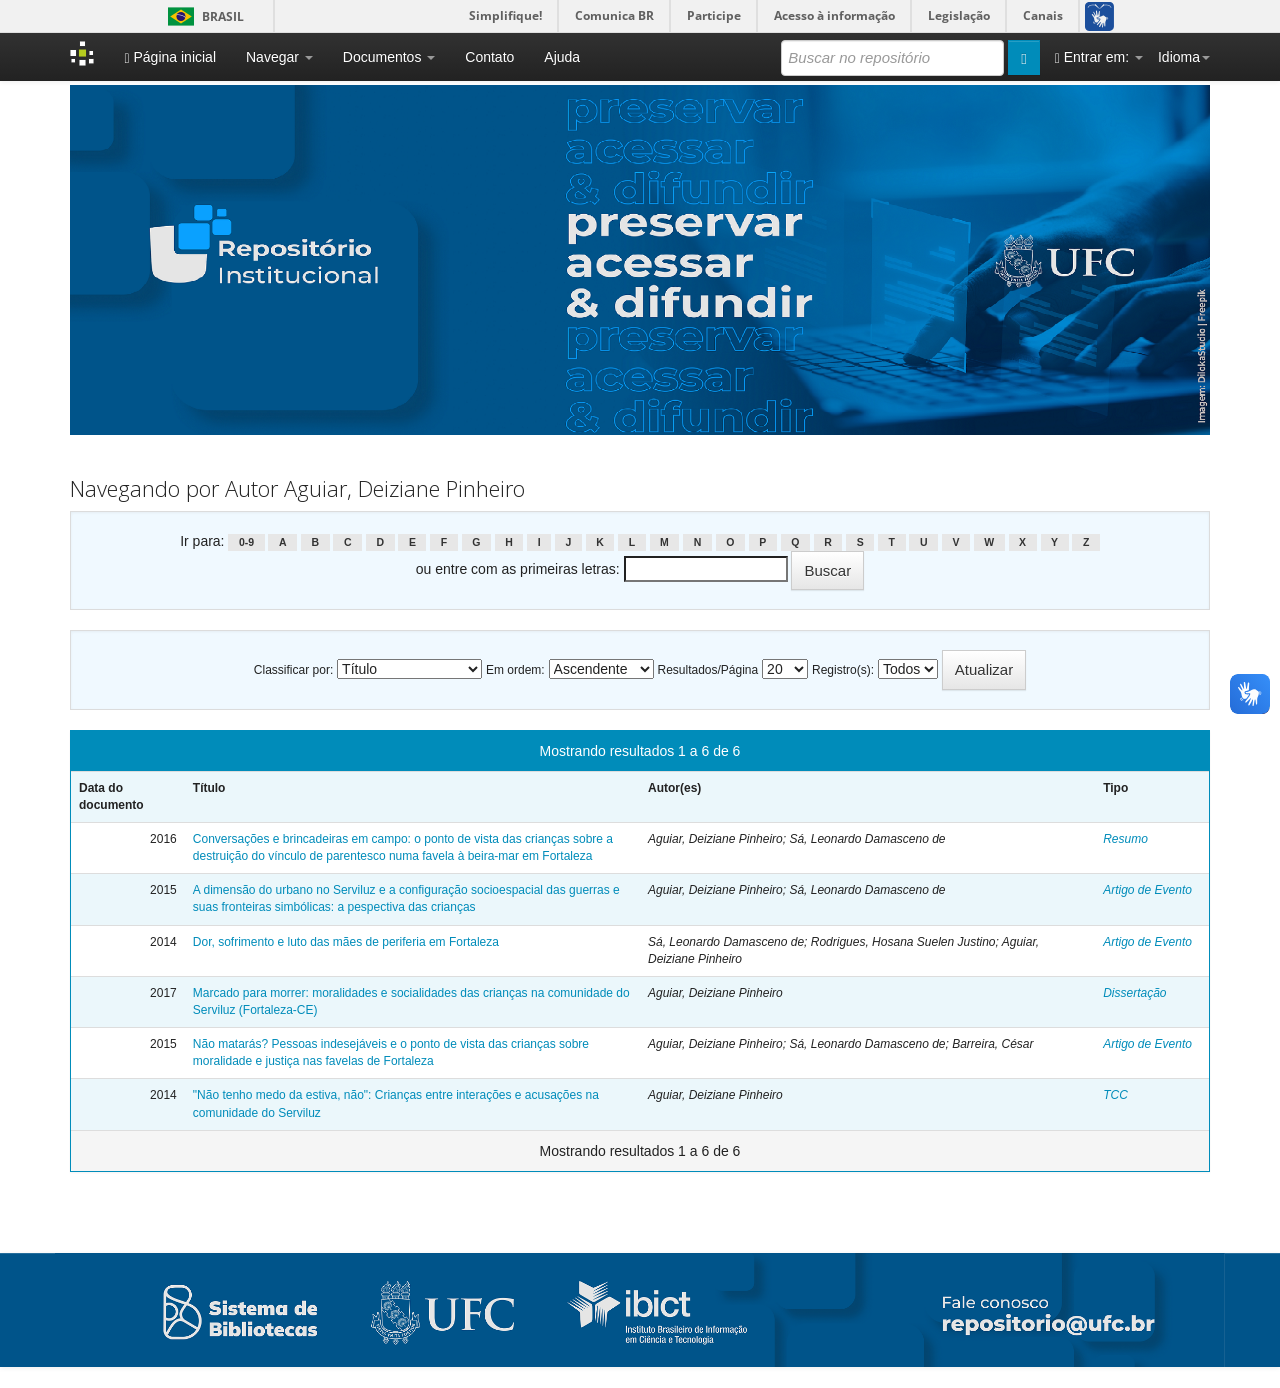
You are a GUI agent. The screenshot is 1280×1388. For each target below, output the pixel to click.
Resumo (1125, 839)
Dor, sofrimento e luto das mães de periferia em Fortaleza (346, 942)
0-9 (246, 542)
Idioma (1184, 57)
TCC (1115, 1095)
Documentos (389, 57)
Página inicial (170, 57)
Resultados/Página (707, 670)
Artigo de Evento (1147, 890)
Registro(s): (843, 670)
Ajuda (562, 57)
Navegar (279, 57)
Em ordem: (515, 670)
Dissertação (1134, 993)
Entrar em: (1099, 57)
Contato (489, 57)
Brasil (202, 16)
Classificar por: (293, 670)
